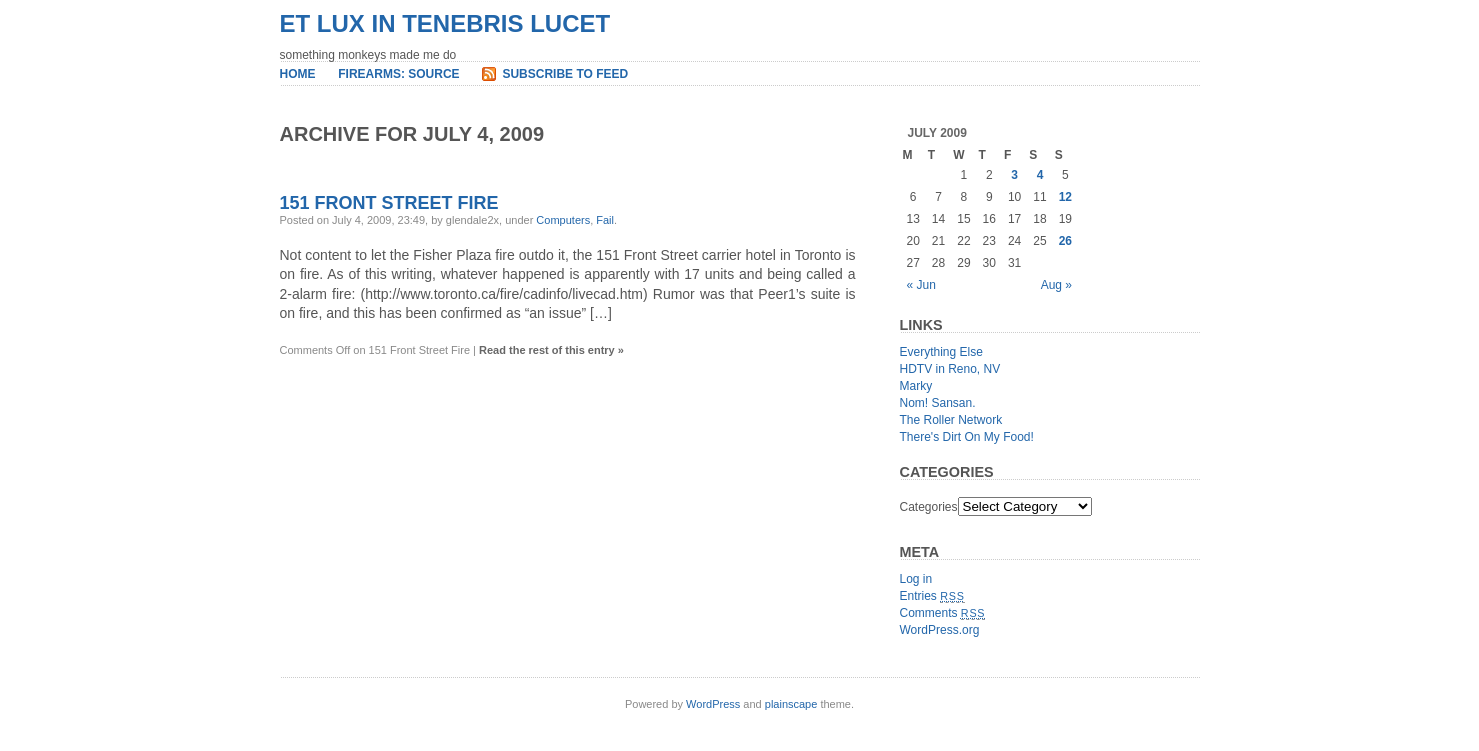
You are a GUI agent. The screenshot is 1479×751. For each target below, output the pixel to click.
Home (298, 74)
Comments (943, 613)
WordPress (713, 704)
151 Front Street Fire (389, 203)
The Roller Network (951, 420)
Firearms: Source (398, 74)
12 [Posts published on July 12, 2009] (1065, 197)
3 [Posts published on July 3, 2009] (1014, 175)
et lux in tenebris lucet (445, 23)
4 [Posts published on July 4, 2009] (1040, 175)
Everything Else (941, 352)
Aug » (1056, 285)
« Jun (921, 285)
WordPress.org (940, 630)
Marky (916, 386)
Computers (563, 220)
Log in (916, 579)
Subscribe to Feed (565, 74)
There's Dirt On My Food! (967, 437)
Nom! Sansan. (938, 403)
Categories (929, 507)
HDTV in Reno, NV (950, 369)
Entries (932, 596)
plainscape (791, 704)
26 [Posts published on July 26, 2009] (1065, 241)
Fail (605, 220)
